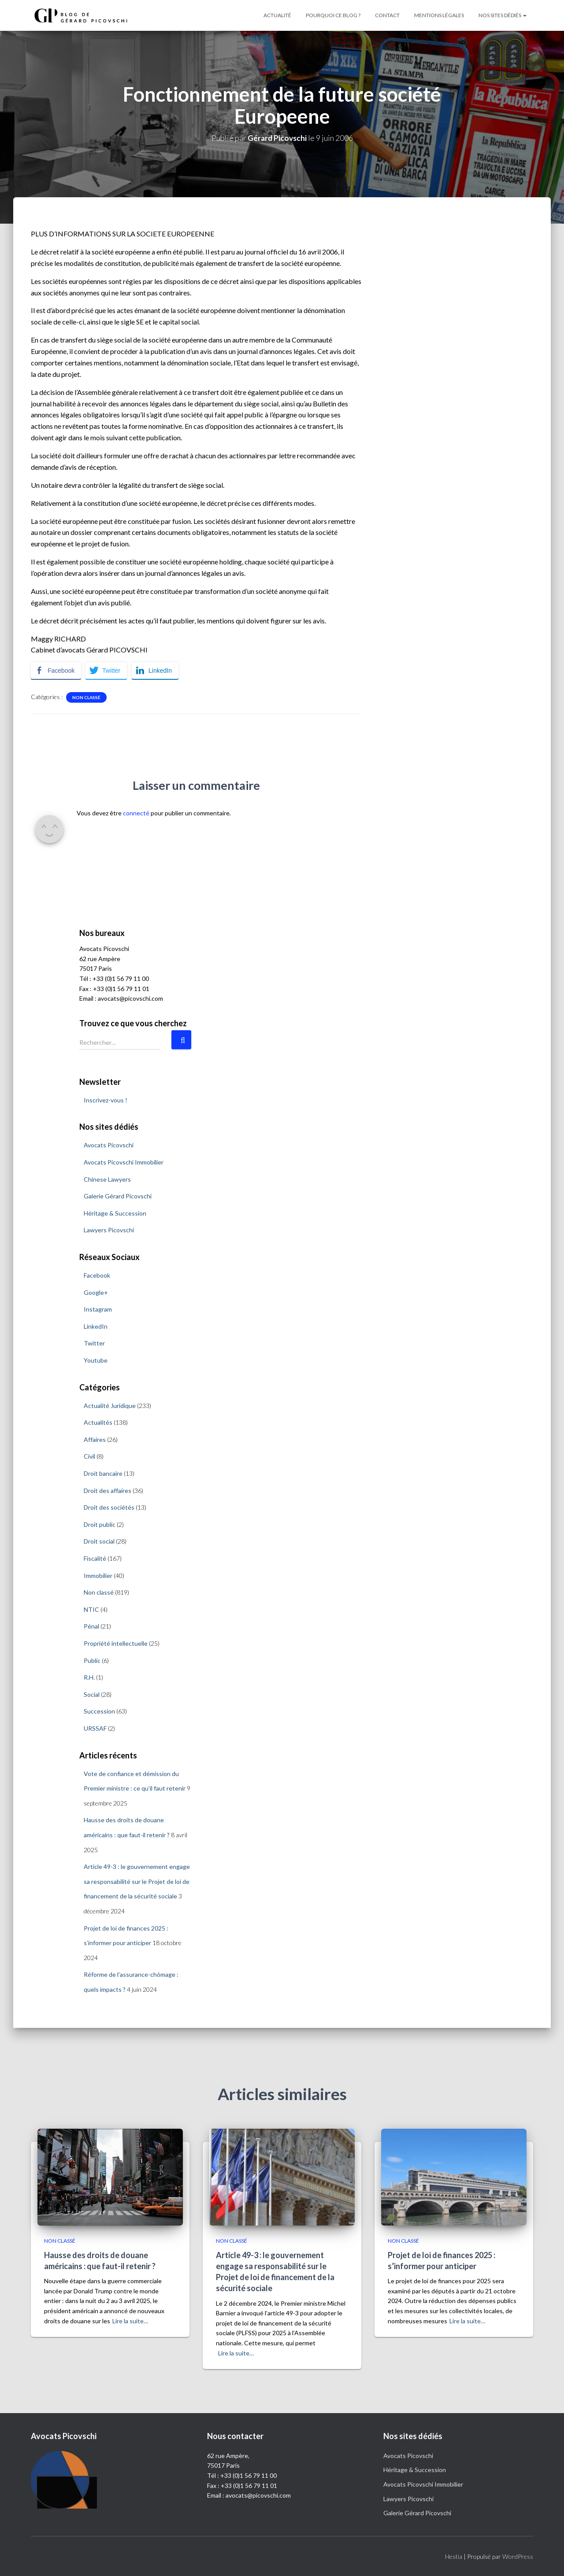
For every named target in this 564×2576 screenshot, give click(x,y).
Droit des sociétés (109, 1507)
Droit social (99, 1541)
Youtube (96, 1360)
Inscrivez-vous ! (105, 1100)
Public (92, 1660)
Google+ (96, 1292)
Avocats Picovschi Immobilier (123, 1162)
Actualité (277, 15)
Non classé (86, 697)
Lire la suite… (130, 2321)
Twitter (94, 1343)
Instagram (98, 1309)
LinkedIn (96, 1326)
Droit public (99, 1524)
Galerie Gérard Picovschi (118, 1196)
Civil (89, 1456)
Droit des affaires (107, 1490)
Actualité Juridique (110, 1405)
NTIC (91, 1609)
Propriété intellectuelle (116, 1643)
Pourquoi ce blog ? (333, 15)
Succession (99, 1711)
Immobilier (98, 1575)
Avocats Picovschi (109, 1145)
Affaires (95, 1439)
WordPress (517, 2556)
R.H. (89, 1677)
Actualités (98, 1422)
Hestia (453, 2556)
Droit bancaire (103, 1473)
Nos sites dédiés (503, 15)
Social (92, 1694)
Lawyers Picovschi (109, 1230)
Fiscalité (95, 1558)
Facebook (97, 1275)
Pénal (91, 1626)
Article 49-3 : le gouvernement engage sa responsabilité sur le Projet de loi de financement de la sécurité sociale (137, 1881)
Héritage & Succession (115, 1213)
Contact (387, 15)
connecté (136, 813)
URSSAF (95, 1728)
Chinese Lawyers (107, 1179)
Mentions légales (439, 15)
